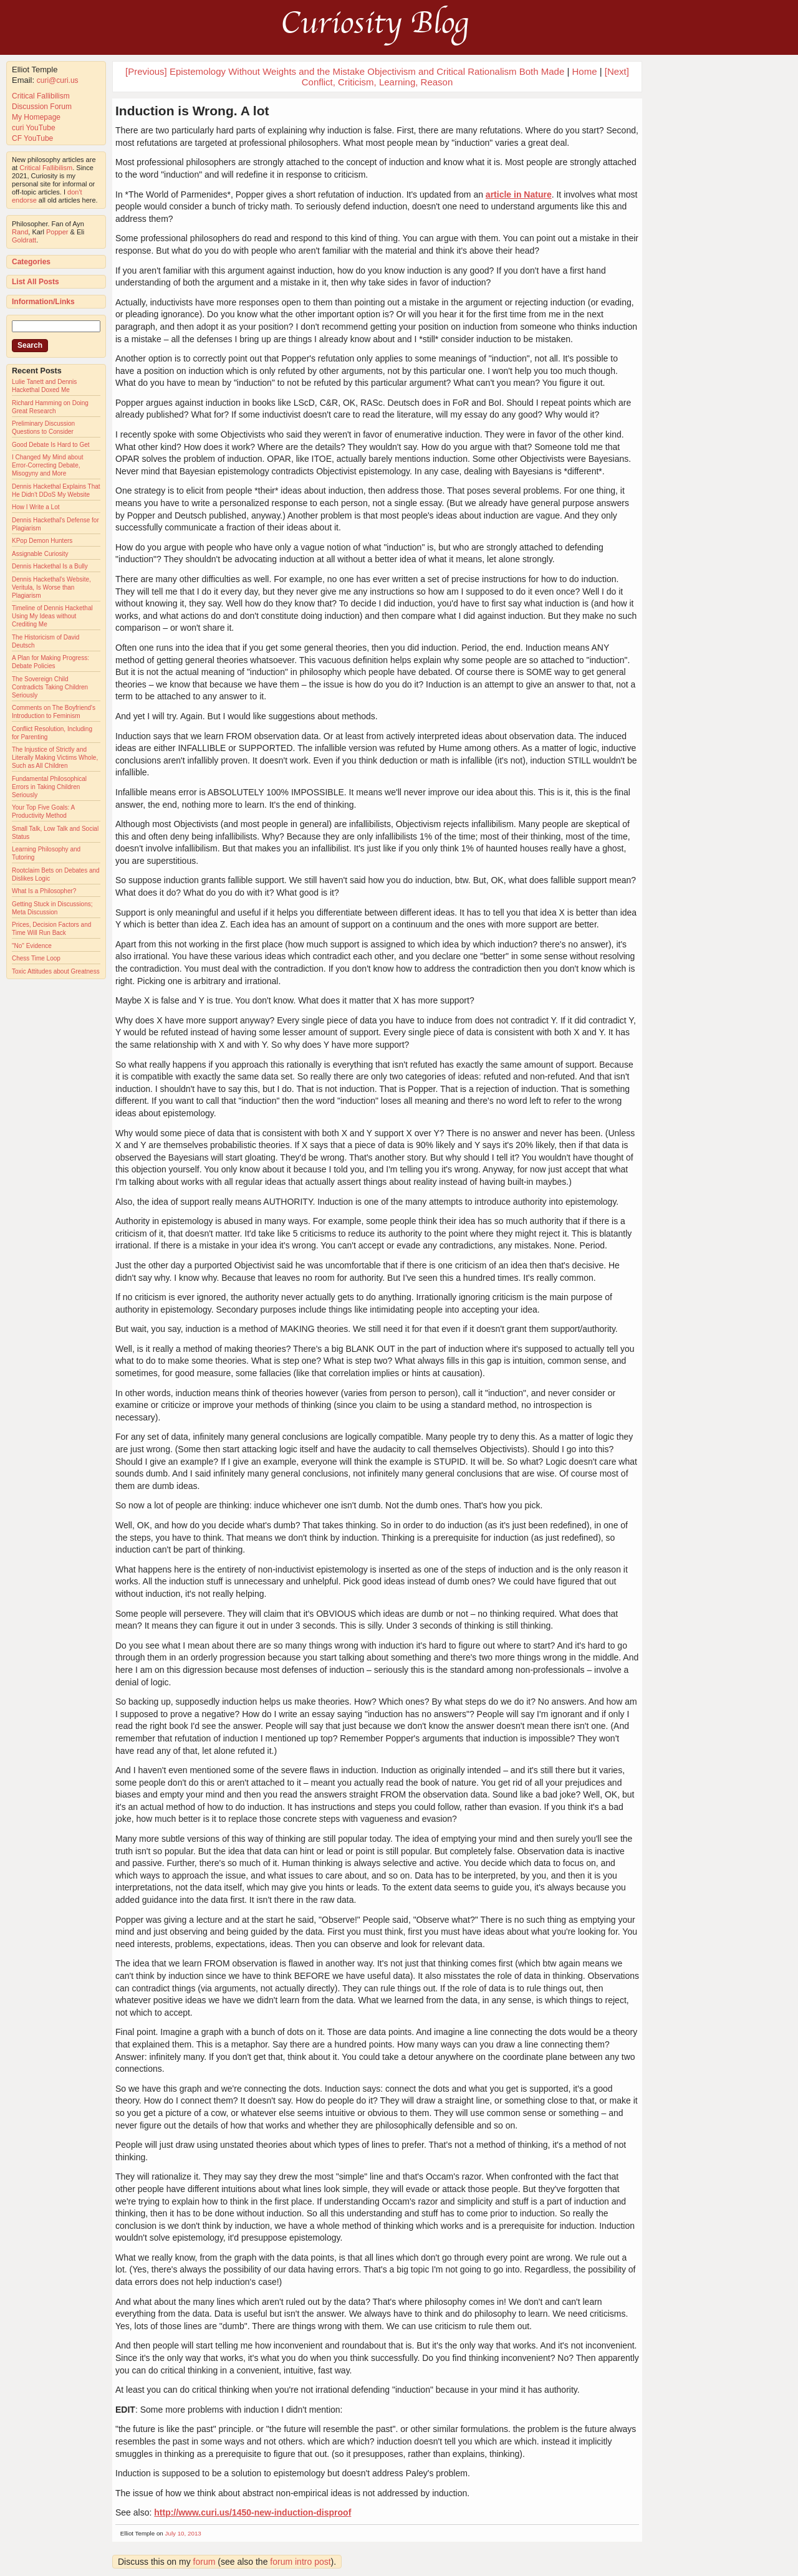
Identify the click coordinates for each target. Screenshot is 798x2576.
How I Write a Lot (36, 507)
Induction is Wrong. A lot (192, 110)
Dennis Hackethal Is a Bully (50, 566)
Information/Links (43, 301)
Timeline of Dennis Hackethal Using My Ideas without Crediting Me (52, 616)
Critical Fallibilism (41, 96)
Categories (31, 261)
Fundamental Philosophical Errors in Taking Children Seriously (49, 786)
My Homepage (36, 117)
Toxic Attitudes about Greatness (56, 971)
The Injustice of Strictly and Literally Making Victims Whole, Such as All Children (55, 757)
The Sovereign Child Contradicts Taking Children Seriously (50, 687)
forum (204, 2562)
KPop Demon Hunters (42, 540)
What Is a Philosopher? (44, 891)
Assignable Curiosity (40, 553)
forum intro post (300, 2562)
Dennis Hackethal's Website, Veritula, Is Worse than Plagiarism (51, 587)
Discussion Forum (42, 106)
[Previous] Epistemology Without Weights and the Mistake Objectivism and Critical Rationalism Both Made (344, 71)
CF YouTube (32, 138)
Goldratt (24, 240)
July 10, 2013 (183, 2533)
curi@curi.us (58, 80)
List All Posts (35, 281)
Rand (20, 232)
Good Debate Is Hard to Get (51, 444)
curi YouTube (33, 127)
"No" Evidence (32, 945)
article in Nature (519, 194)
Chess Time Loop (36, 958)
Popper (57, 232)
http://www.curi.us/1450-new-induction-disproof (252, 2512)
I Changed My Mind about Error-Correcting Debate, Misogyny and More (48, 465)
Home (584, 71)
